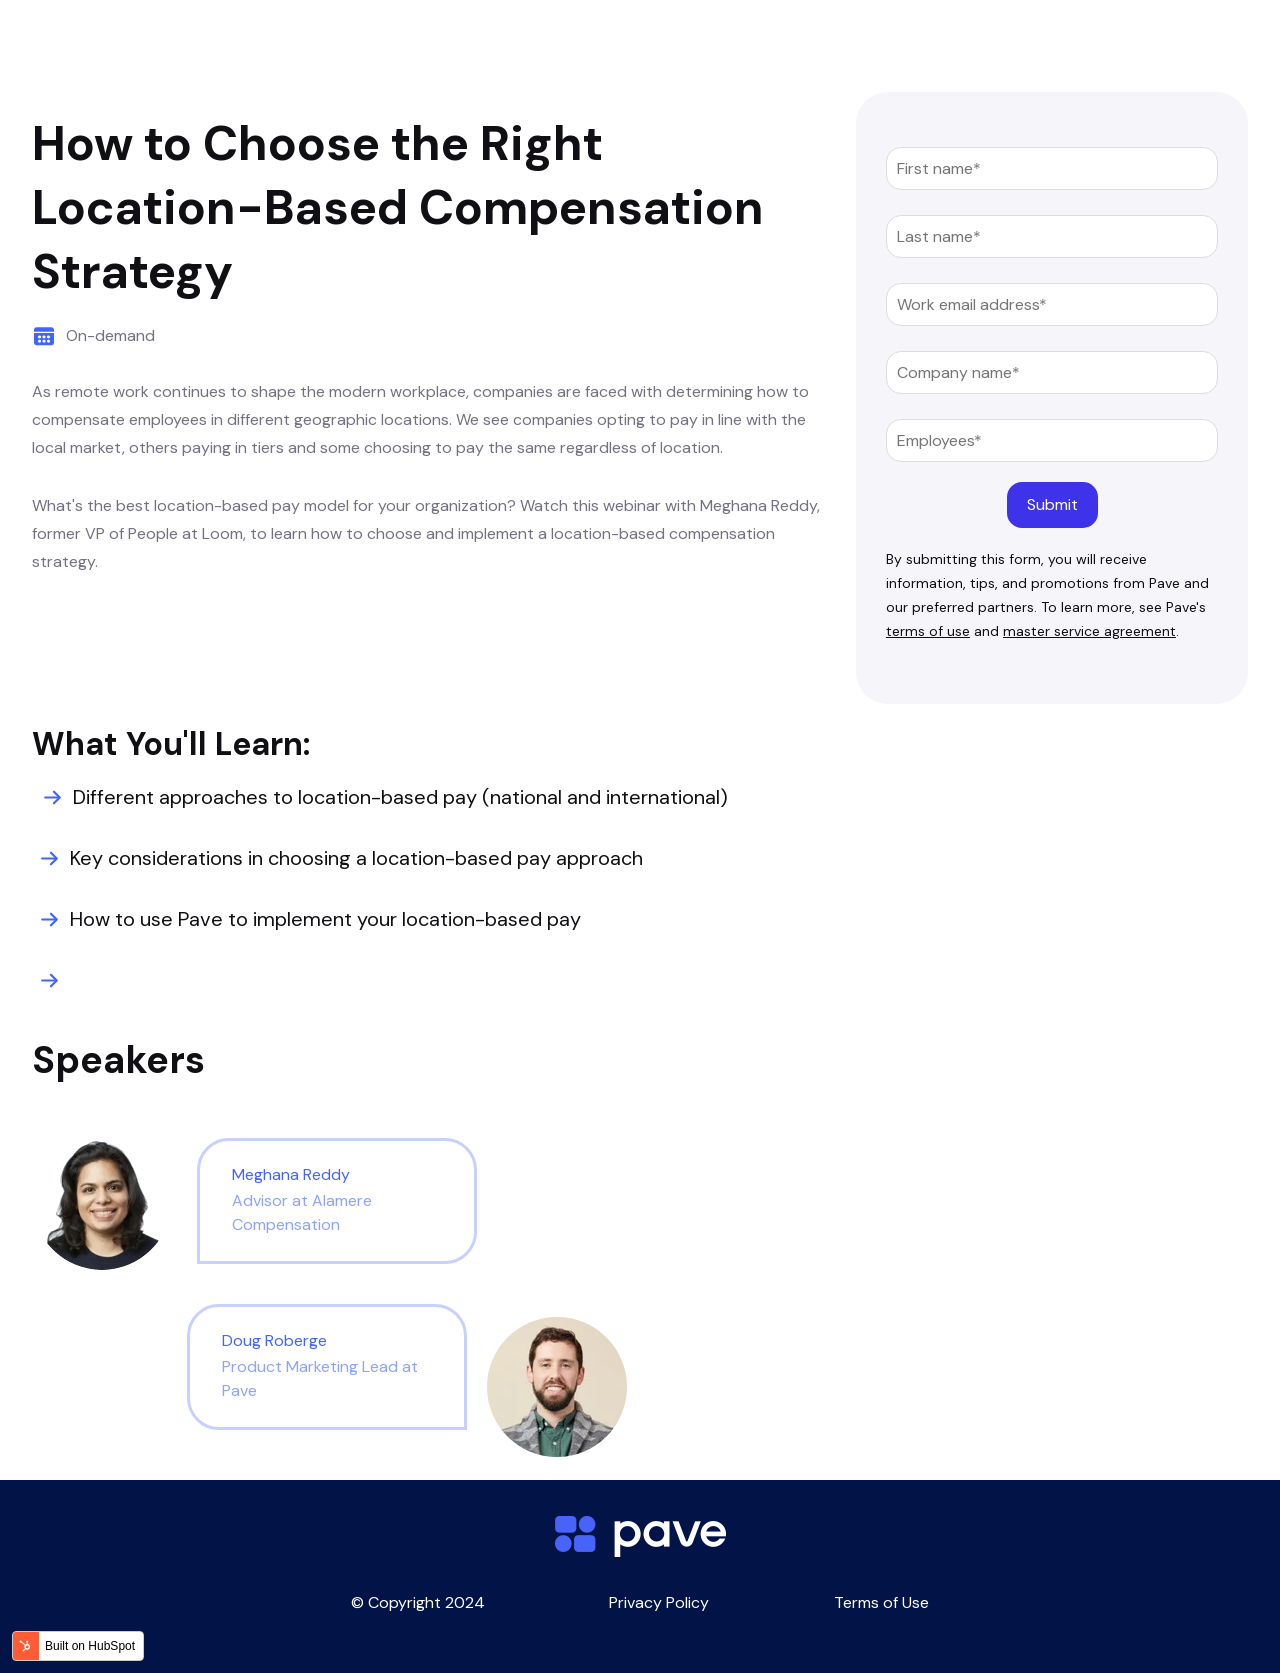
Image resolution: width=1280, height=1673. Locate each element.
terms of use (928, 631)
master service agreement (1089, 631)
